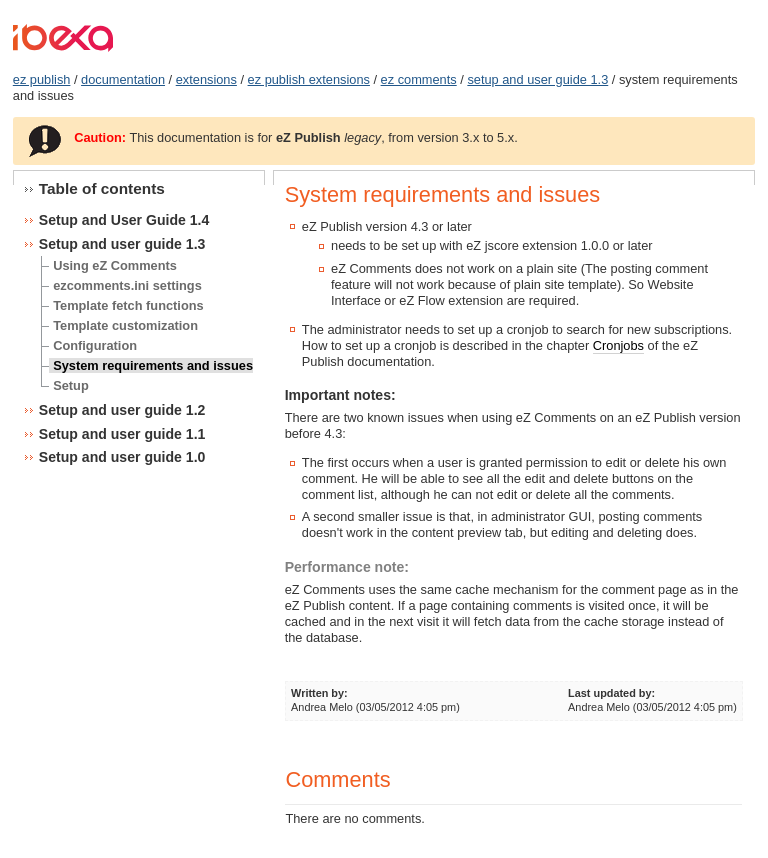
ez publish (42, 79)
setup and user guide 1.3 (537, 79)
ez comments (419, 79)
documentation (123, 79)
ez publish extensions (309, 79)
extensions (206, 79)
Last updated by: (611, 693)
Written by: (319, 693)
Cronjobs (618, 345)
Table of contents (102, 188)
